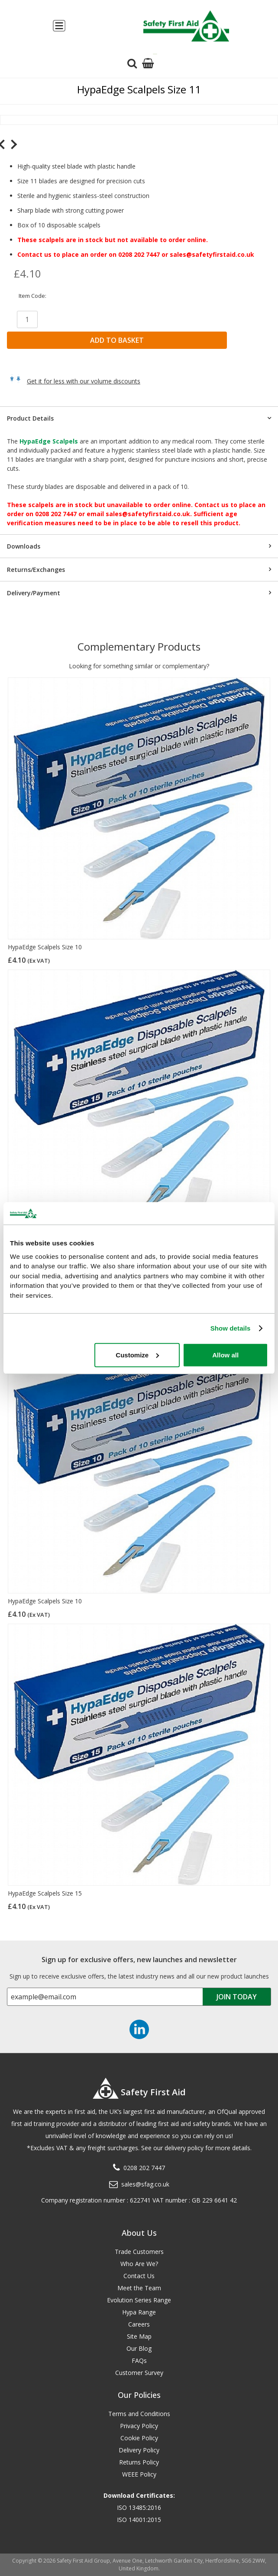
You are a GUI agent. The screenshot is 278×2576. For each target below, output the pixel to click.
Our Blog (139, 2348)
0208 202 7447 (144, 2168)
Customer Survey (139, 2373)
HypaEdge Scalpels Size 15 (45, 1893)
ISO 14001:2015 (139, 2519)
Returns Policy (139, 2462)
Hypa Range (139, 2312)
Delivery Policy (139, 2450)
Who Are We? (139, 2264)
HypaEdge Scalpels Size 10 (45, 947)
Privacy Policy (139, 2426)
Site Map (139, 2336)
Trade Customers (139, 2251)
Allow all (225, 1354)
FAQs (139, 2360)
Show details (230, 1327)
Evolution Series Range (139, 2300)
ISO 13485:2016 (139, 2507)
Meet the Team (139, 2288)
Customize (137, 1354)
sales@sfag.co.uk (145, 2184)
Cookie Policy (139, 2438)
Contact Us (139, 2276)
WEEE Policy (139, 2474)
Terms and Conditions (139, 2414)
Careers (139, 2324)
